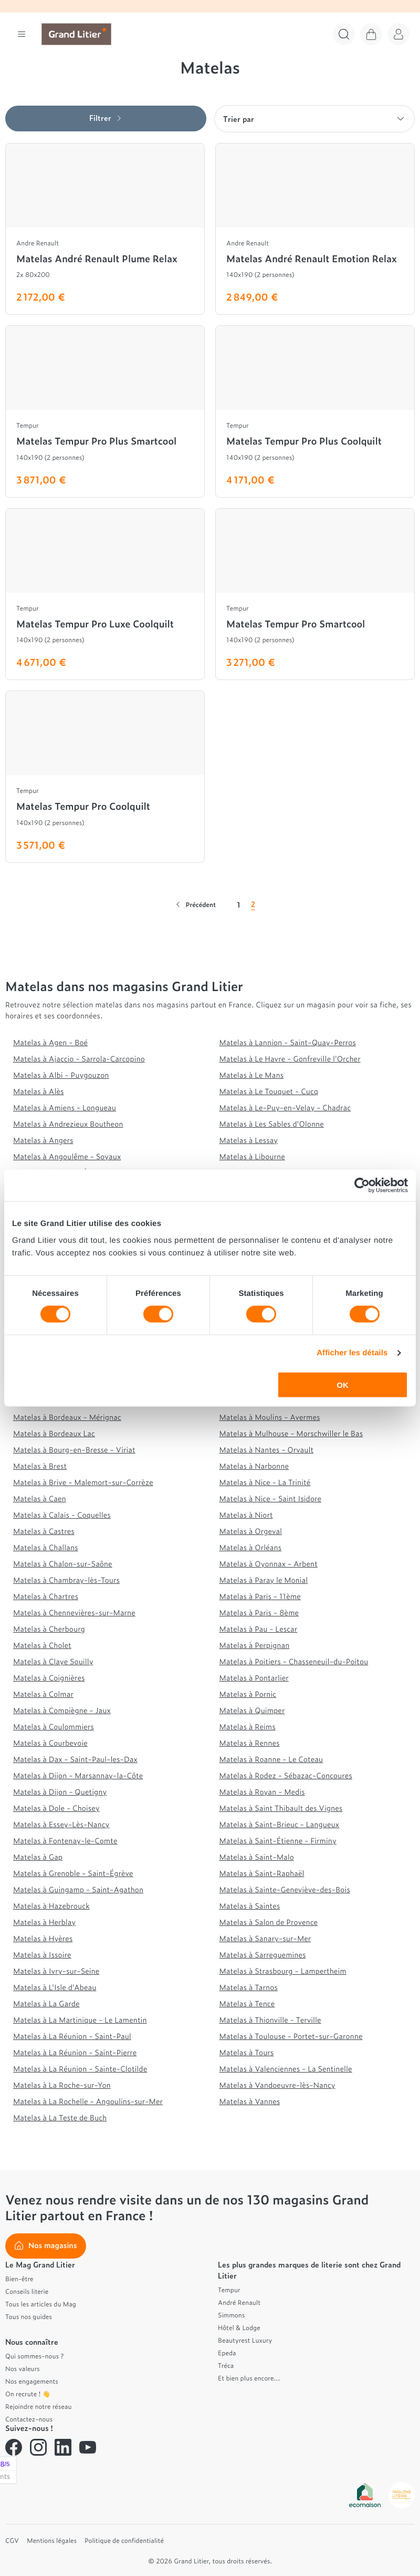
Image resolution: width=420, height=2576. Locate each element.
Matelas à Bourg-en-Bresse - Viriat (74, 1449)
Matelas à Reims (247, 1726)
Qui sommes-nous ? (34, 2356)
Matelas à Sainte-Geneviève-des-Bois (284, 1889)
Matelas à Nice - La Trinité (265, 1482)
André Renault (239, 2302)
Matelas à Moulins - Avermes (269, 1417)
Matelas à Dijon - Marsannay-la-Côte (78, 1775)
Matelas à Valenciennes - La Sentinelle (285, 2068)
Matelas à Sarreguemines (262, 1954)
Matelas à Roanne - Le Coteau (271, 1759)
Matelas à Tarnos (248, 1987)
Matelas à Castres (44, 1531)
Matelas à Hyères (42, 1938)
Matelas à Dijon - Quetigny (60, 1791)
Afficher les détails (352, 1352)
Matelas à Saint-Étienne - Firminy (278, 1840)
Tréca (226, 2365)
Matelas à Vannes (249, 2101)
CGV (12, 2540)
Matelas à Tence (247, 2003)
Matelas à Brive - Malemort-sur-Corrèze (83, 1482)
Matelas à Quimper (252, 1710)
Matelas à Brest (40, 1465)
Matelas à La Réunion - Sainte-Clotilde (80, 2068)
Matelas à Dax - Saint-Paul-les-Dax (75, 1759)
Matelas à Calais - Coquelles (62, 1514)
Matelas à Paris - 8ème (259, 1612)
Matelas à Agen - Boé (50, 1042)
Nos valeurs (22, 2368)
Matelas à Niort (246, 1514)
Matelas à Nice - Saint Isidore (270, 1498)
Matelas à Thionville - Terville (270, 2019)
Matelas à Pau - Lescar (258, 1628)
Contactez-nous (28, 2419)
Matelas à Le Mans (251, 1074)
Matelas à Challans (45, 1547)
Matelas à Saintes (249, 1905)
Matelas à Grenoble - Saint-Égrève (73, 1873)
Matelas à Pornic (248, 1693)
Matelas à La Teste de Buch (60, 2117)
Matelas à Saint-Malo (256, 1856)
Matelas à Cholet (42, 1645)
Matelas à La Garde (46, 2003)
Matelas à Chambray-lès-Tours (66, 1579)
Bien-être (19, 2278)
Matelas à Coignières (49, 1677)
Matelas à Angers (43, 1140)
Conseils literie (26, 2291)
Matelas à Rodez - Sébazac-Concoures (285, 1775)
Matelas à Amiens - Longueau (64, 1107)
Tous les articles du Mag (40, 2304)
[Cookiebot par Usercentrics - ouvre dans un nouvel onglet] (362, 1185)
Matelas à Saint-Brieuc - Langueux (279, 1824)
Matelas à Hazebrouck (51, 1905)
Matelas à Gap (37, 1856)
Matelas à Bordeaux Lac (54, 1433)
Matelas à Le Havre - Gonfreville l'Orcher (290, 1058)
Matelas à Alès (38, 1091)
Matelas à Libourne (252, 1156)
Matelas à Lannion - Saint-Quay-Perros (287, 1042)
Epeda (227, 2353)
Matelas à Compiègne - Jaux (62, 1710)
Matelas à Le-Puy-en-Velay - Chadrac (285, 1107)
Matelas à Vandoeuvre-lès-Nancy (277, 2084)
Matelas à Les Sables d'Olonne (271, 1123)
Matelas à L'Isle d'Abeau (54, 1987)
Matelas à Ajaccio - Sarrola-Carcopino (79, 1058)
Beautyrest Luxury (245, 2340)
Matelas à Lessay (248, 1140)
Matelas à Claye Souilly (53, 1661)
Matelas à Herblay (44, 1922)
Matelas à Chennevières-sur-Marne (74, 1612)
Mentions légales (52, 2540)
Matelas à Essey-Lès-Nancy (61, 1824)
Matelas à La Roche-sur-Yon (62, 2084)
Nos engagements (31, 2381)
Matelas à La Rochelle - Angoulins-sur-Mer (88, 2101)
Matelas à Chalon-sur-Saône (62, 1563)
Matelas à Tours (246, 2052)
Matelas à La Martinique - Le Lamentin (80, 2019)
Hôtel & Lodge (239, 2327)
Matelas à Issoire (42, 1954)
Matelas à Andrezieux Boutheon (68, 1123)
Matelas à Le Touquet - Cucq (269, 1091)
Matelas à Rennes (249, 1742)
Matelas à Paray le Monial (263, 1579)
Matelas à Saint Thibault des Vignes (281, 1807)
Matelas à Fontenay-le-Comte (65, 1840)
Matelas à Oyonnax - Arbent (268, 1563)
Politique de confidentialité (124, 2540)
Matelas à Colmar (43, 1693)
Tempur (229, 2289)
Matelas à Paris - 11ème (260, 1596)
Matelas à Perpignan (254, 1645)
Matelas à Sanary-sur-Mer (265, 1938)
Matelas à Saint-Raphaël (261, 1873)
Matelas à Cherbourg (49, 1628)
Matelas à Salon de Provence (268, 1922)
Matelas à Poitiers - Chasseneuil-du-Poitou (294, 1661)
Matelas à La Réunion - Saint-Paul (72, 2036)
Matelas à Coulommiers (53, 1726)
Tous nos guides (28, 2316)
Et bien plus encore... (249, 2378)
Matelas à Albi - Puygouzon (61, 1074)
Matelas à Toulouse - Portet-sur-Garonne (291, 2036)
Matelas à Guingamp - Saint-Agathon (78, 1889)
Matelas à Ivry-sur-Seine (56, 1970)
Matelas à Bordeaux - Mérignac (67, 1417)
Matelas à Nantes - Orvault (266, 1449)
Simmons (231, 2315)
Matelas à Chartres (45, 1596)
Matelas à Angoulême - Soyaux (67, 1156)
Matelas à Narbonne (254, 1465)
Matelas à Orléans (250, 1547)
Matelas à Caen (39, 1498)
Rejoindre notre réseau (38, 2406)
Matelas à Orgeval (250, 1531)
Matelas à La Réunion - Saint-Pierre (74, 2052)
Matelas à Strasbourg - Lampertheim (282, 1970)
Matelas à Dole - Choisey (56, 1807)
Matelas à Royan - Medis (262, 1791)
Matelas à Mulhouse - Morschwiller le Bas (291, 1433)
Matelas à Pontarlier (254, 1677)
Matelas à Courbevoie (50, 1742)
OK (343, 1384)
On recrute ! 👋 (27, 2393)
